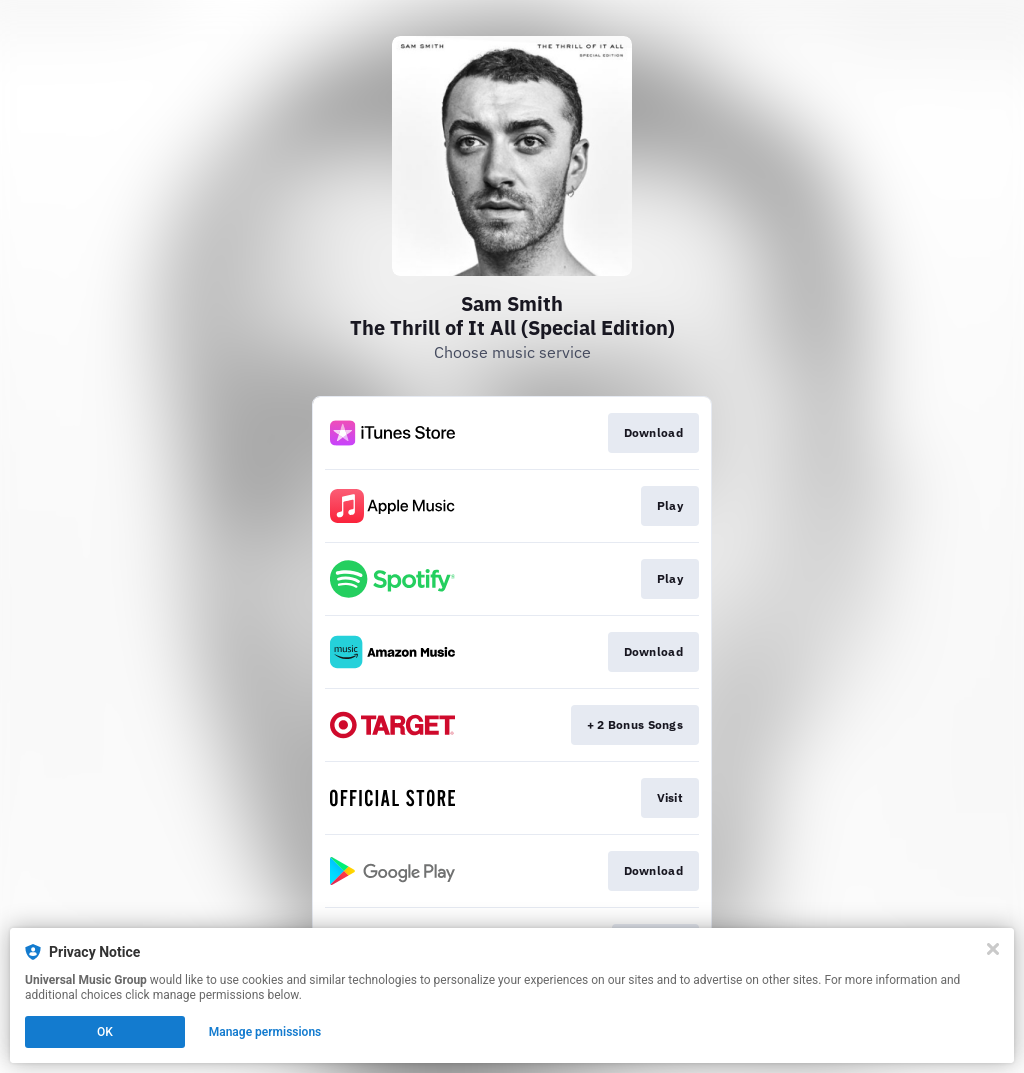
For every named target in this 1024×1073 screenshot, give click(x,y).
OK (105, 1032)
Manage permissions (265, 1032)
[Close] (993, 949)
